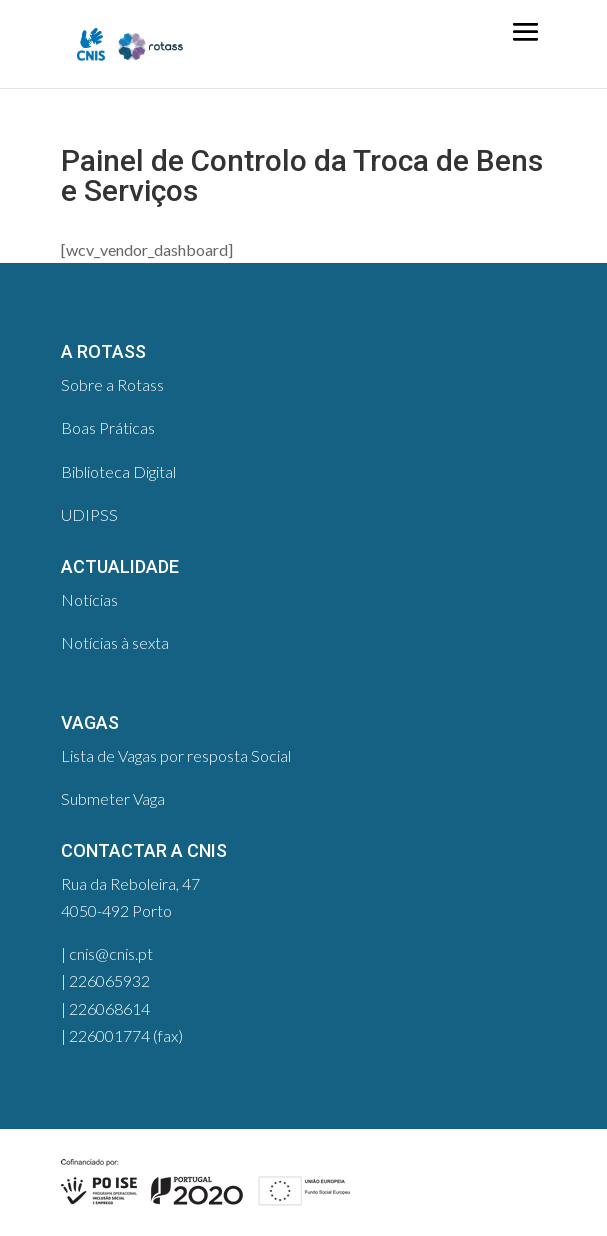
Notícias (89, 599)
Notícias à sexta (115, 642)
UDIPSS (89, 514)
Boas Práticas (108, 427)
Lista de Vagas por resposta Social (176, 755)
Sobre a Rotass (112, 384)
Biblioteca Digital (118, 471)
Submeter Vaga (113, 798)
